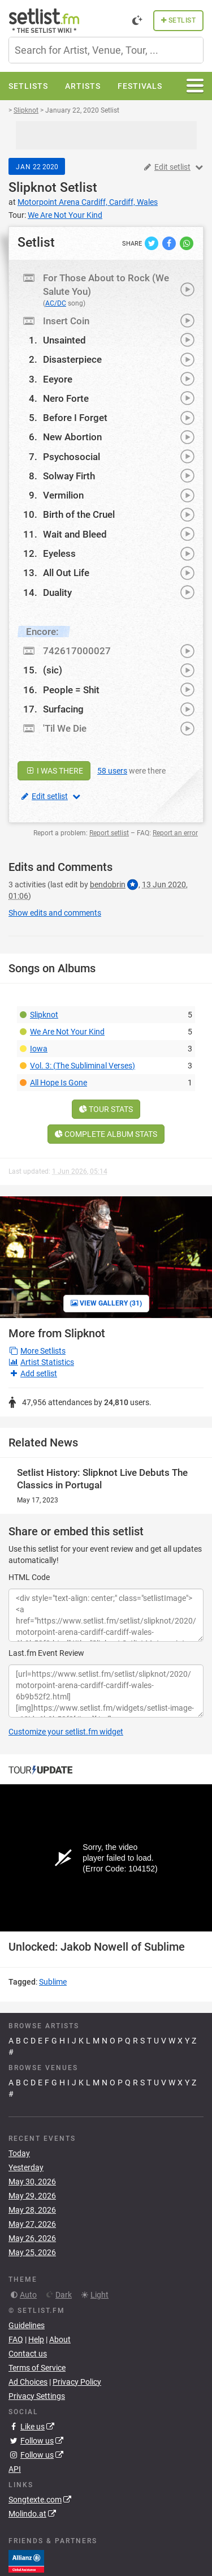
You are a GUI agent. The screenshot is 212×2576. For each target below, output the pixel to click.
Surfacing (63, 709)
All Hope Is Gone (58, 1082)
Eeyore (57, 379)
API (14, 2480)
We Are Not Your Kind (67, 1031)
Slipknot (32, 187)
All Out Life (66, 572)
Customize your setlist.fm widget (65, 1731)
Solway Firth (69, 476)
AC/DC (55, 303)
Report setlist (109, 833)
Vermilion (63, 495)
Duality (57, 592)
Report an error (175, 833)
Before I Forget (75, 417)
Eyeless (59, 553)
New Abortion (72, 437)
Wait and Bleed (75, 534)
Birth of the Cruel (79, 514)
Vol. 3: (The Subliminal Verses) (82, 1065)
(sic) (52, 670)
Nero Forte (66, 398)
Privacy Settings (36, 2407)
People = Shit (71, 689)
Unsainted (64, 340)
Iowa (38, 1048)
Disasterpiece (72, 359)
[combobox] (106, 50)
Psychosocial (71, 456)
